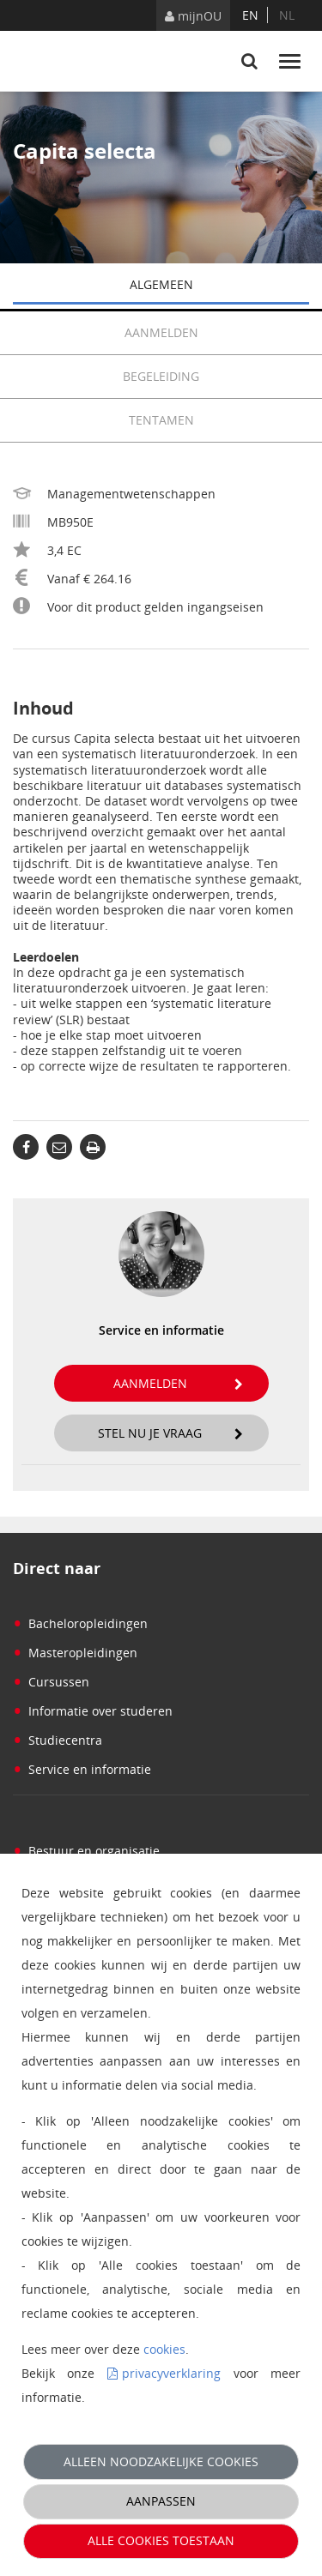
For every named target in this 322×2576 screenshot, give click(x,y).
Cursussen (51, 1682)
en (250, 15)
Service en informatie (82, 1769)
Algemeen (220, 286)
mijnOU (193, 16)
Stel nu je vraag (170, 1433)
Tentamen (161, 420)
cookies (164, 2349)
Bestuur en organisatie (86, 1851)
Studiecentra (57, 1740)
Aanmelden (217, 333)
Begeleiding (216, 376)
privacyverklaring (171, 2373)
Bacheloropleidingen (80, 1623)
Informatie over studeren (93, 1711)
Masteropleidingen (75, 1652)
